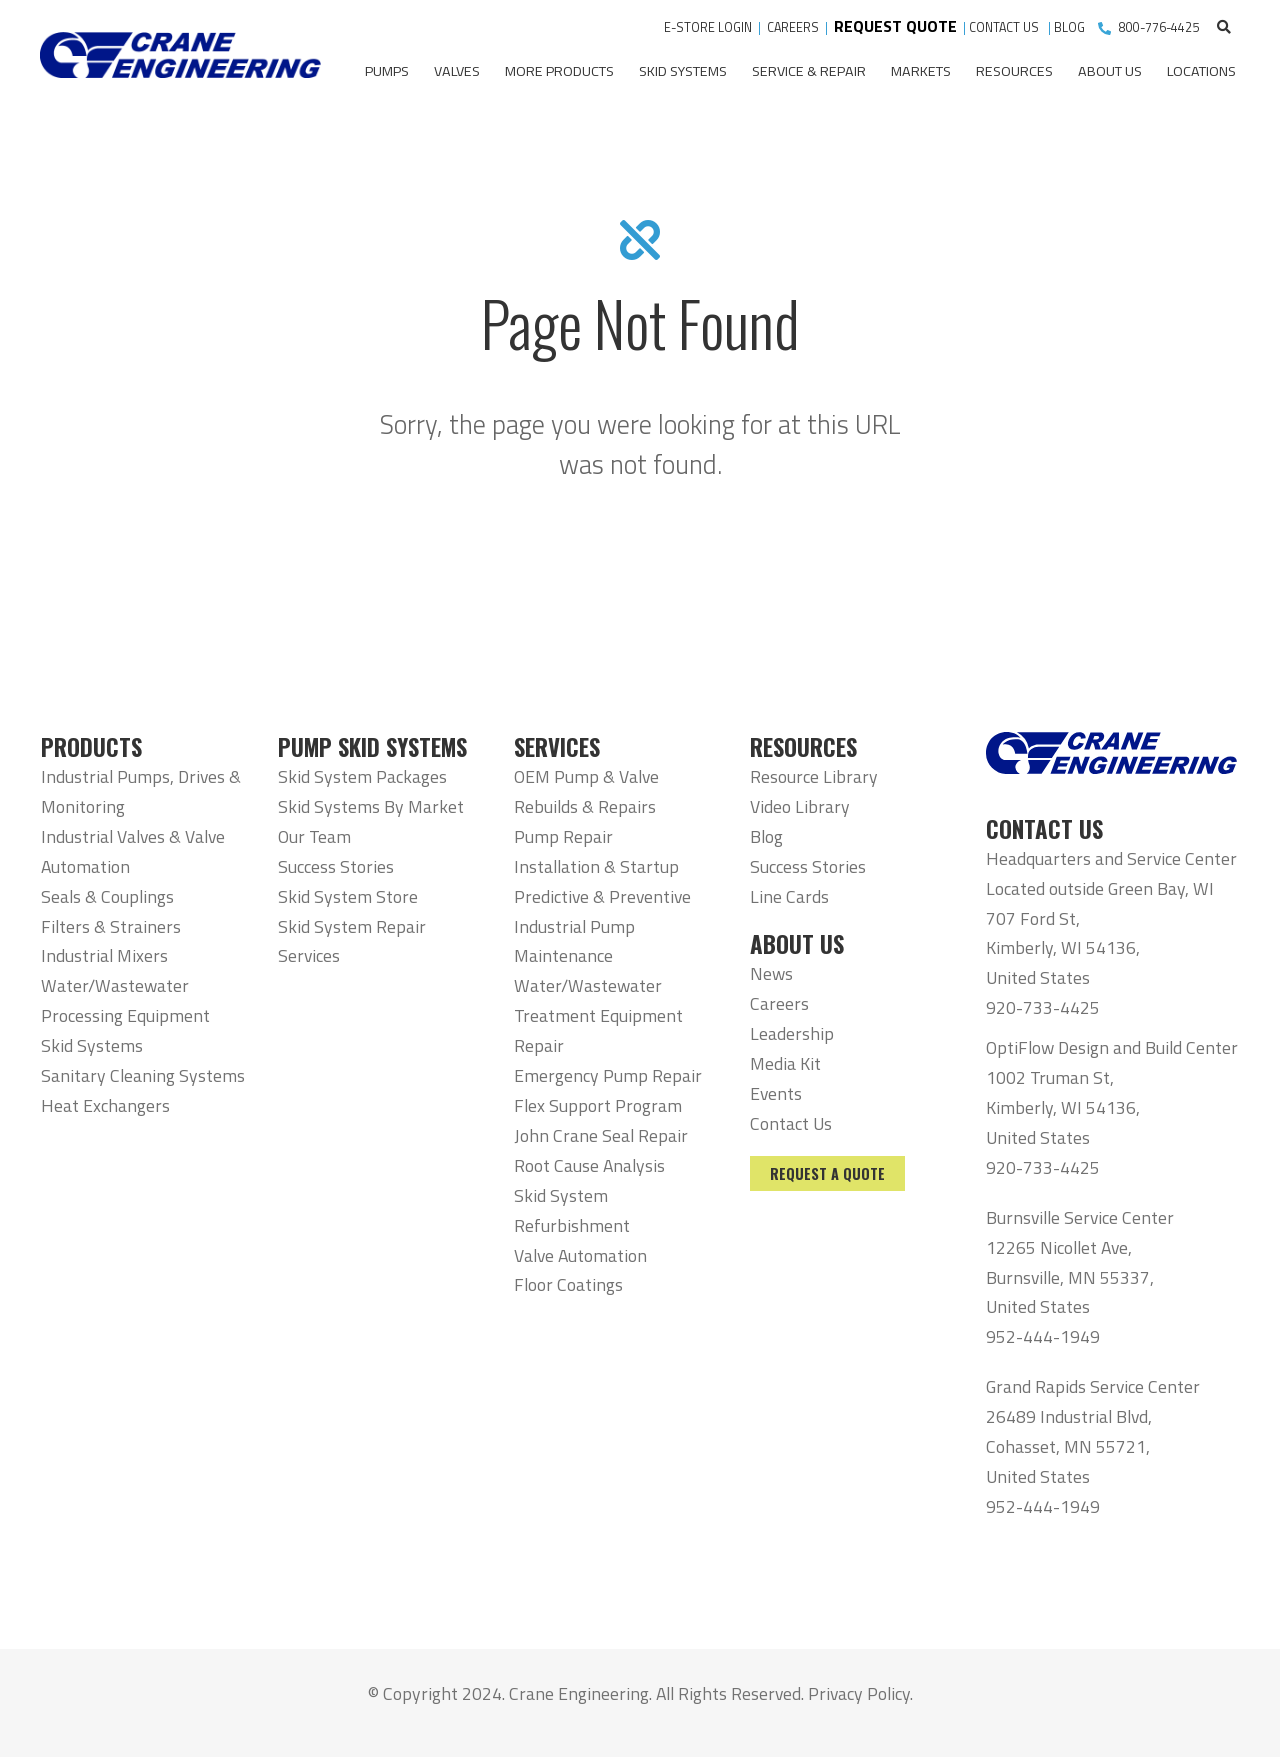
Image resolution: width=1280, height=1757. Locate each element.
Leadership (792, 1033)
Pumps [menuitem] (387, 71)
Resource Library (814, 776)
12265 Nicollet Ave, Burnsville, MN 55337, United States (1070, 1277)
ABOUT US (797, 944)
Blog (766, 836)
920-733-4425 (1043, 1007)
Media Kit (785, 1063)
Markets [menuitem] (921, 71)
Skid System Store (348, 896)
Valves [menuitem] (457, 71)
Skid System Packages (362, 776)
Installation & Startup (596, 866)
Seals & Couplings (107, 896)
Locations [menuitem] (1201, 71)
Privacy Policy (859, 1693)
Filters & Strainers (111, 926)
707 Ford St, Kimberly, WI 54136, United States (1063, 948)
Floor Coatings (568, 1284)
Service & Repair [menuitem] (809, 71)
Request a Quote (827, 1173)
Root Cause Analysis (589, 1165)
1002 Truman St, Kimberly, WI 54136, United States (1063, 1107)
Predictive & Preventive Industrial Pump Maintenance (602, 926)
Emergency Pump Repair (608, 1075)
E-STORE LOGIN (708, 27)
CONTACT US (1005, 27)
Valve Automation (580, 1255)
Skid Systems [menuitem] (683, 71)
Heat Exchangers (105, 1105)
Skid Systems (92, 1045)
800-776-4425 (1159, 27)
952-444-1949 (1043, 1336)
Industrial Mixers (104, 955)
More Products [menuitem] (559, 71)
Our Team (314, 836)
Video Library (800, 806)
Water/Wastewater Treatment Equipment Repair (598, 1015)
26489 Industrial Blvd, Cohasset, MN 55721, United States (1069, 1446)
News (771, 973)
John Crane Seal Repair (601, 1135)
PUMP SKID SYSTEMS (372, 747)
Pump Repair (563, 836)
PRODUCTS (91, 747)
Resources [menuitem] (1014, 71)
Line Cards (789, 896)
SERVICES (557, 747)
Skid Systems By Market (371, 806)
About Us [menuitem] (1110, 71)
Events (776, 1093)
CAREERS (793, 27)
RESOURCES (803, 747)
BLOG (1069, 27)
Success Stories (336, 866)
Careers (779, 1003)
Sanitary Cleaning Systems (143, 1075)
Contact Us (791, 1123)
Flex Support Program (598, 1105)
